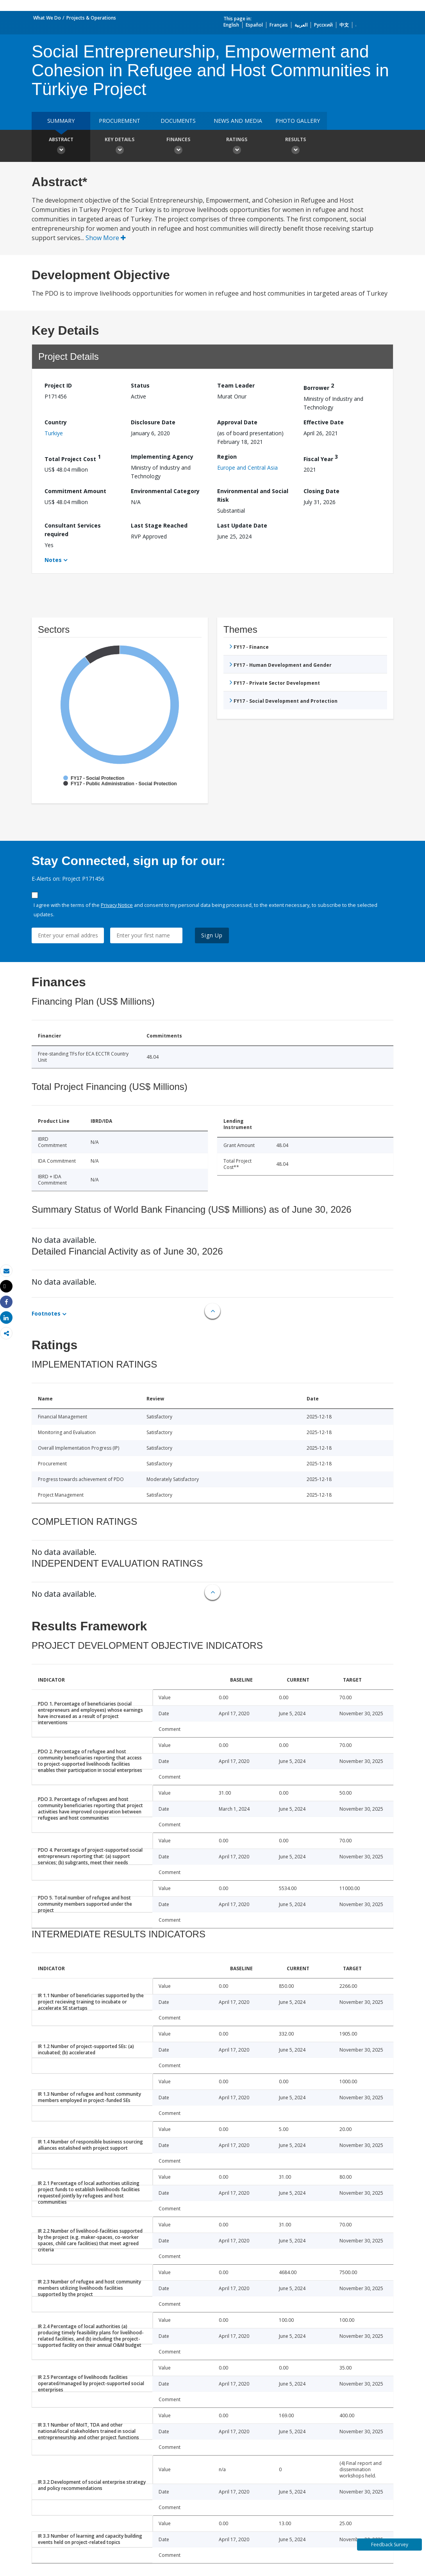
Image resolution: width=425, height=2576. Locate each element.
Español (254, 25)
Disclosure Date (153, 422)
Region (227, 456)
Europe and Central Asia (247, 467)
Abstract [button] (61, 146)
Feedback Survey (389, 2544)
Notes (53, 560)
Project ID (58, 385)
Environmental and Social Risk (252, 495)
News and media (238, 120)
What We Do (47, 17)
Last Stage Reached (159, 525)
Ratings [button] (237, 146)
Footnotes (46, 1313)
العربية (301, 25)
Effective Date (324, 422)
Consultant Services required (73, 530)
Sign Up (212, 935)
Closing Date (321, 491)
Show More (106, 237)
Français (279, 25)
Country (56, 422)
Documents (178, 120)
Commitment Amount (75, 491)
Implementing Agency (162, 456)
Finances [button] (178, 146)
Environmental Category (165, 491)
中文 (344, 25)
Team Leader (236, 385)
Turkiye (54, 433)
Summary (61, 120)
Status (140, 385)
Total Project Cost (73, 458)
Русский (323, 25)
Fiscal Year (321, 458)
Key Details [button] (119, 146)
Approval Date (237, 422)
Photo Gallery (297, 120)
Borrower (319, 386)
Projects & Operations (91, 17)
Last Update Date (242, 525)
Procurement (119, 120)
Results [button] (295, 146)
